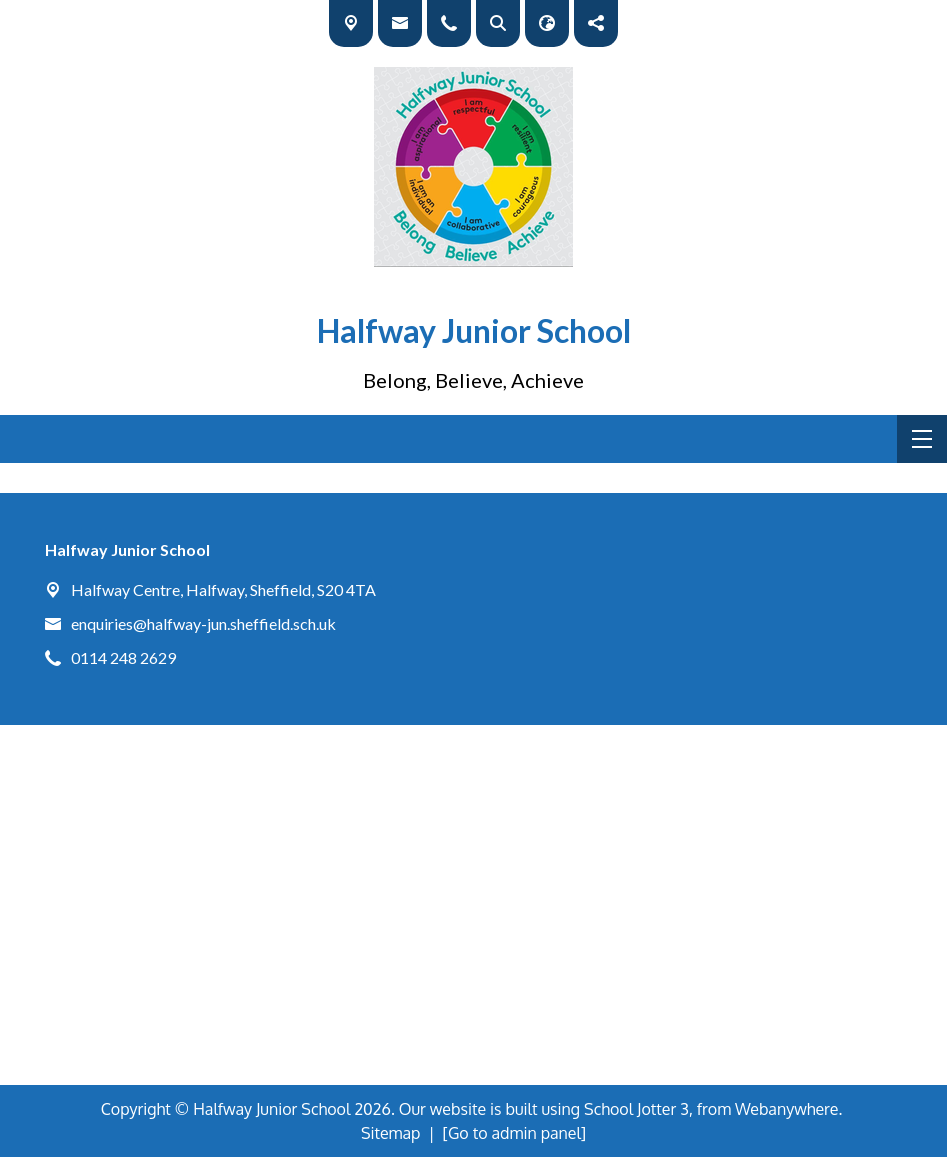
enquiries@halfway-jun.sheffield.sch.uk (203, 623)
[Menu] (922, 439)
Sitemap (391, 1133)
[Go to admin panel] (515, 1133)
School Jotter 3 (636, 1109)
